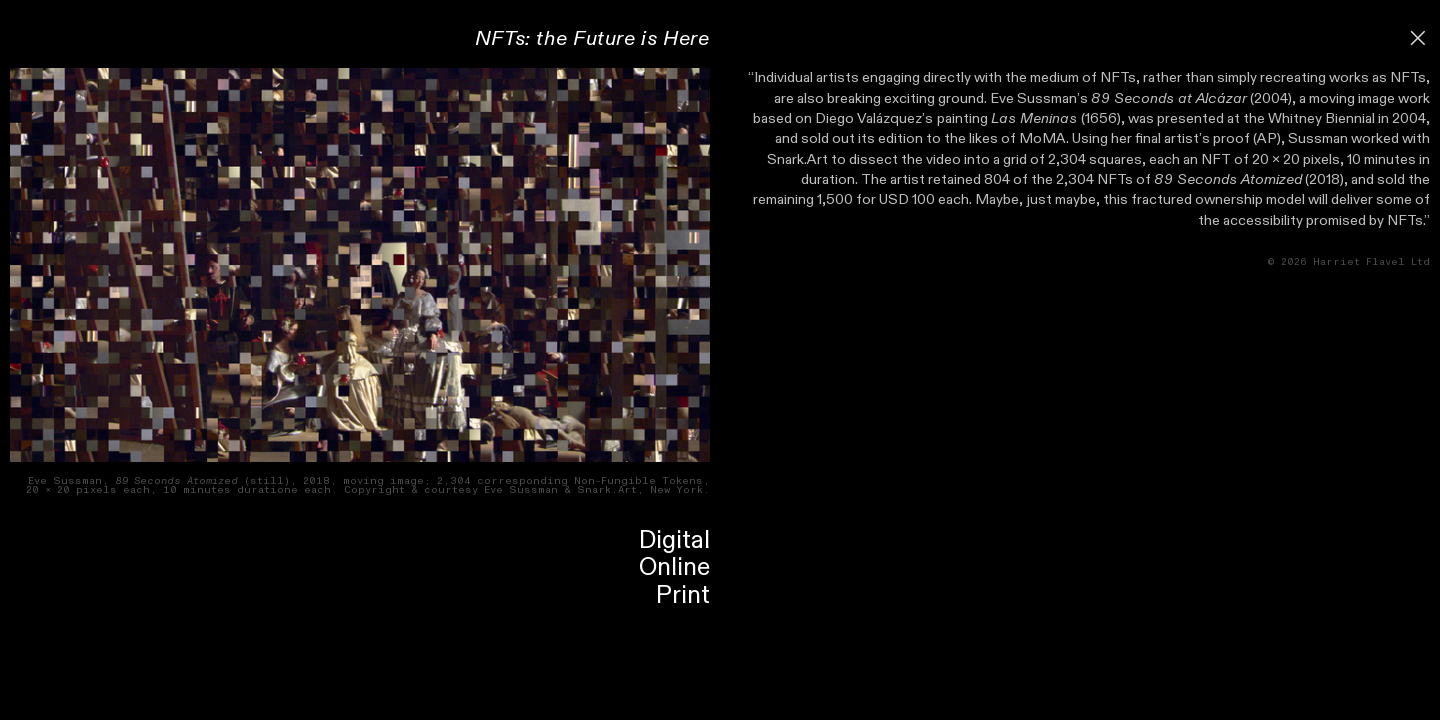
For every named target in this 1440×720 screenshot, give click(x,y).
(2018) (1249, 179)
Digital (674, 540)
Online (674, 567)
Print (683, 595)
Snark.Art (797, 159)
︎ (1418, 38)
